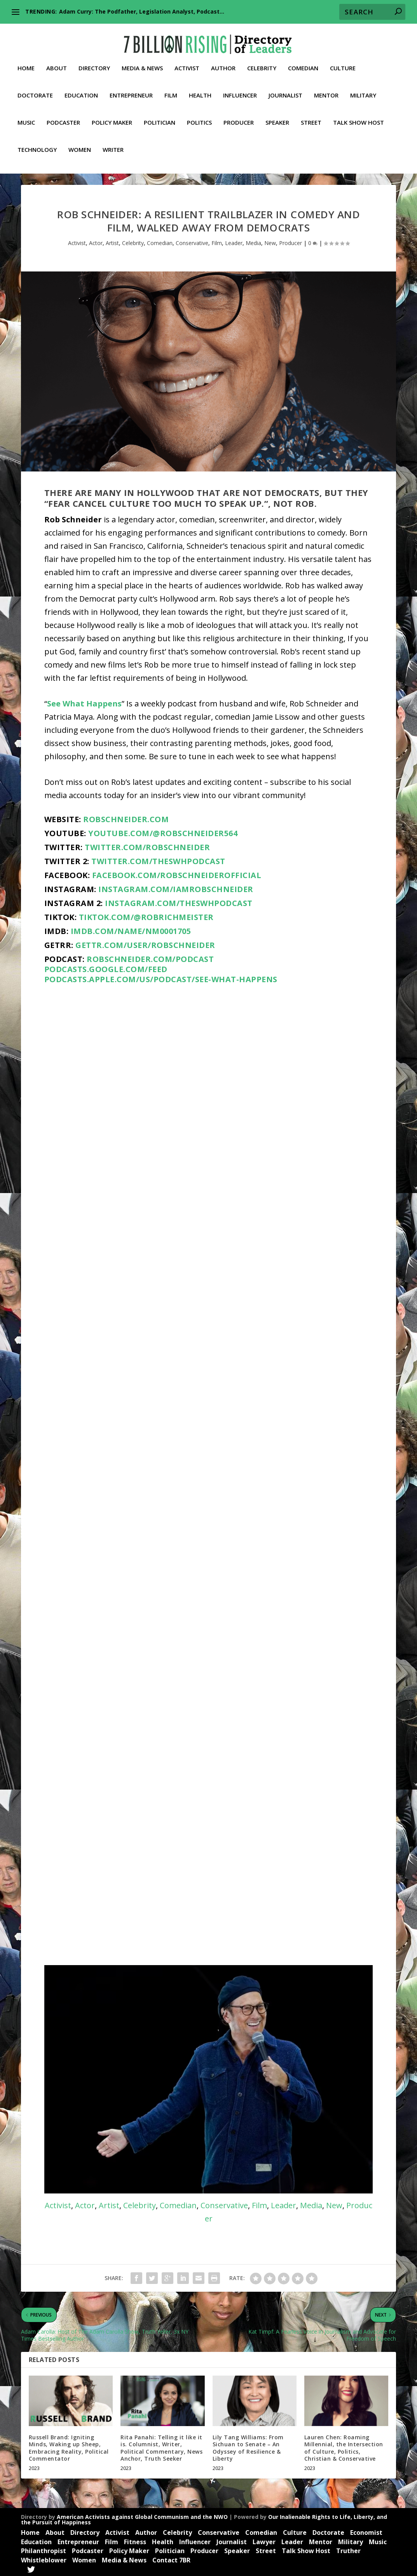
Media (253, 241)
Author (223, 62)
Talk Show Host (358, 116)
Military (363, 89)
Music (26, 116)
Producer (238, 116)
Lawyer (264, 2540)
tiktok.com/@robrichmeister (146, 915)
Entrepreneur (131, 89)
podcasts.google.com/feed (105, 967)
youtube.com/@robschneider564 (162, 831)
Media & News (142, 62)
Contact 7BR (171, 2558)
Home (26, 62)
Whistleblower (43, 2558)
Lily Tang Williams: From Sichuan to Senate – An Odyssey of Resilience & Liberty (248, 2446)
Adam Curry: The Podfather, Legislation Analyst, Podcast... (141, 11)
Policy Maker (112, 116)
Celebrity (261, 62)
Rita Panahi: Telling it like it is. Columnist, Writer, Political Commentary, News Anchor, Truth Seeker (161, 2446)
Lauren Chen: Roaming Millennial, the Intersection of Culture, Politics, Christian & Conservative (343, 2446)
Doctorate (35, 89)
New (270, 241)
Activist (186, 62)
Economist (366, 2531)
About (56, 62)
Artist (112, 241)
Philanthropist (43, 2549)
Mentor (326, 89)
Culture (343, 62)
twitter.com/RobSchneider (147, 845)
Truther (348, 2549)
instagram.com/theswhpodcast (179, 901)
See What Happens (84, 702)
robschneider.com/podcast (150, 957)
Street (311, 116)
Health (200, 89)
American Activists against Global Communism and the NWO (142, 2515)
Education (81, 89)
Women (79, 144)
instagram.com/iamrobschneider (175, 887)
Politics (199, 116)
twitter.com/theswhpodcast (158, 859)
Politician (159, 116)
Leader (234, 241)
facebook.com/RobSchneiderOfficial (177, 873)
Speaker (277, 116)
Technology (37, 144)
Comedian (303, 62)
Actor (96, 241)
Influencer (240, 89)
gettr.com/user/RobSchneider (145, 943)
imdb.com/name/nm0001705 (131, 929)
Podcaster (63, 116)
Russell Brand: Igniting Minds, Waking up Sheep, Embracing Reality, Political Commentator (69, 2446)
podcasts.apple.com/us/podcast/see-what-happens (160, 977)
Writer (113, 144)
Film (170, 89)
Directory (94, 62)
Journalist (285, 89)
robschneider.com (126, 817)
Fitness (135, 2540)
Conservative (192, 241)
